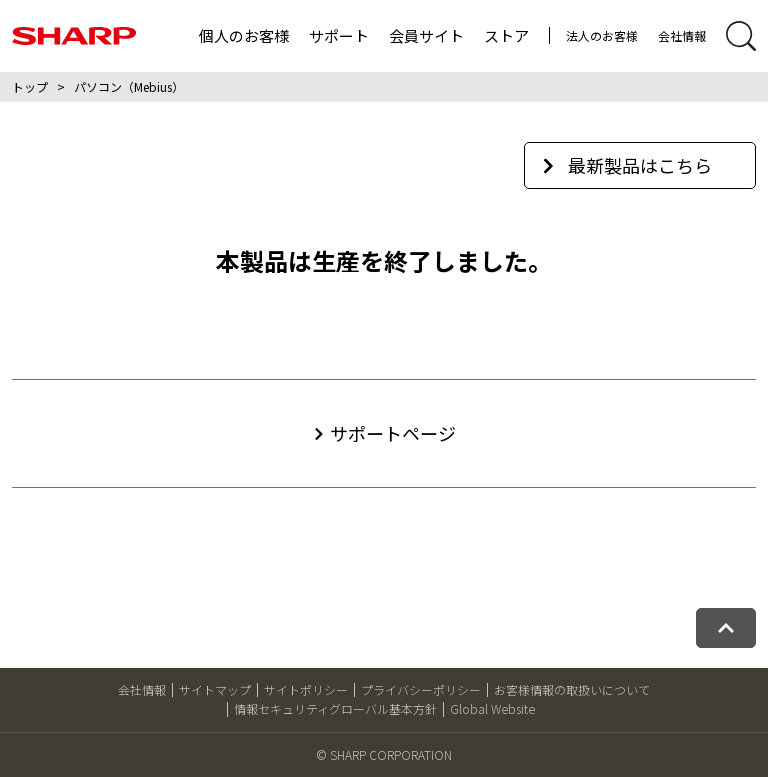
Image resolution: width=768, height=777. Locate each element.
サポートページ (393, 433)
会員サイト (426, 35)
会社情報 (682, 35)
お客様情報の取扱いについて (572, 689)
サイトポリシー (306, 689)
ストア (506, 35)
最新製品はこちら (627, 165)
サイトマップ (215, 689)
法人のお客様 (602, 35)
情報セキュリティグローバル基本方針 (335, 708)
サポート (339, 35)
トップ (30, 86)
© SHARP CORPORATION (384, 754)
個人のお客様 (244, 35)
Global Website (492, 708)
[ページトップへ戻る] (726, 628)
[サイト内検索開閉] (741, 36)
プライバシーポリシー (421, 689)
